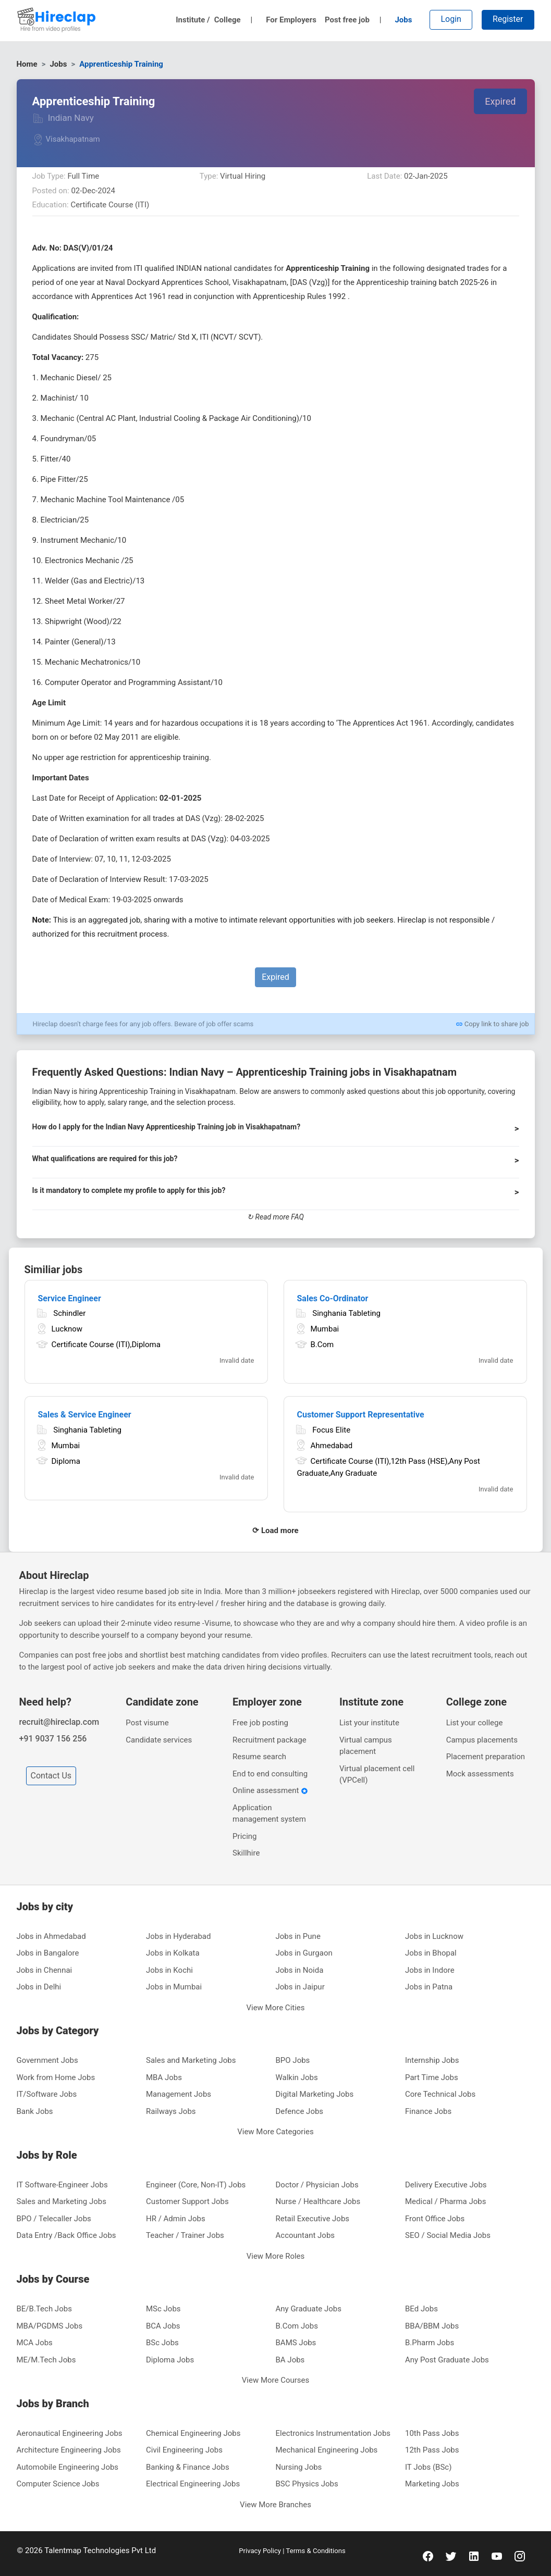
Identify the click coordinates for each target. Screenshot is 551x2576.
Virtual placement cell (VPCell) (377, 1774)
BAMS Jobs (296, 2342)
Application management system (269, 1813)
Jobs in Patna (428, 1987)
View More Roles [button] (276, 2256)
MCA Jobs (35, 2342)
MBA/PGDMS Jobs (50, 2326)
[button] (275, 1131)
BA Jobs (290, 2360)
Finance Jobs (428, 2111)
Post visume (147, 1722)
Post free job (353, 19)
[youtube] (496, 2555)
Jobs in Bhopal (431, 1953)
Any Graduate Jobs (309, 2308)
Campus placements (482, 1740)
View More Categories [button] (275, 2131)
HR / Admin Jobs (175, 2218)
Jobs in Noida (300, 1970)
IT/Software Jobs (47, 2094)
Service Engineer (69, 1298)
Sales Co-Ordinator (333, 1298)
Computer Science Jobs (58, 2483)
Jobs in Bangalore (48, 1953)
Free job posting (260, 1722)
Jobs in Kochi (169, 1970)
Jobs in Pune (298, 1936)
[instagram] (519, 2555)
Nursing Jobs (299, 2467)
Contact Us (51, 1776)
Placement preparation (485, 1756)
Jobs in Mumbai (174, 1987)
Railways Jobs (171, 2111)
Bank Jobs (35, 2111)
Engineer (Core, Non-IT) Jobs (196, 2184)
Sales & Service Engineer (84, 1415)
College (233, 19)
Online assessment (270, 1790)
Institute (193, 19)
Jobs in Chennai (44, 1970)
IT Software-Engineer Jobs (62, 2184)
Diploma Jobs (170, 2360)
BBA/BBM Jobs (432, 2326)
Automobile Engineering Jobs (68, 2467)
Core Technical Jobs (440, 2094)
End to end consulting (270, 1773)
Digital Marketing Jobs (315, 2094)
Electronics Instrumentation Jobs (333, 2433)
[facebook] (428, 2555)
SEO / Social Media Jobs (448, 2235)
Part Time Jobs (431, 2077)
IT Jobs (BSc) (428, 2467)
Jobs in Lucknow (434, 1936)
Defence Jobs (300, 2111)
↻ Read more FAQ (275, 1217)
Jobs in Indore (430, 1970)
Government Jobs (47, 2060)
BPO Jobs (293, 2060)
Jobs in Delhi (39, 1987)
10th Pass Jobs (432, 2433)
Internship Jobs (432, 2060)
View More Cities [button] (275, 2007)
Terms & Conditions (315, 2551)
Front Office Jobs (434, 2218)
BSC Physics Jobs (307, 2483)
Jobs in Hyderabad (178, 1936)
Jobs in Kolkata (173, 1953)
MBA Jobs (164, 2077)
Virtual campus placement (365, 1746)
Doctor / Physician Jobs (317, 2184)
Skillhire (246, 1853)
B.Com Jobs (297, 2326)
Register (508, 19)
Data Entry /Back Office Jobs (66, 2235)
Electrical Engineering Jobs (193, 2483)
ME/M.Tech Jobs (46, 2360)
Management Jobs (178, 2094)
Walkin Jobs (297, 2077)
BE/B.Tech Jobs (44, 2308)
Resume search (259, 1756)
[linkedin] (473, 2555)
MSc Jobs (163, 2308)
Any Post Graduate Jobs (447, 2360)
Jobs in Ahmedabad (51, 1936)
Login (450, 19)
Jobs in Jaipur (300, 1987)
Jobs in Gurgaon (304, 1953)
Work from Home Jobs (56, 2077)
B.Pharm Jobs (429, 2342)
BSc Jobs (162, 2342)
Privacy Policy (261, 2551)
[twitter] (450, 2555)
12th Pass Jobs (432, 2450)
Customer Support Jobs (187, 2201)
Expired (500, 101)
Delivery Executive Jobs (446, 2184)
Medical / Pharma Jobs (445, 2201)
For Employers (291, 19)
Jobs (403, 19)
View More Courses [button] (276, 2380)
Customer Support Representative (360, 1415)
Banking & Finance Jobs (187, 2467)
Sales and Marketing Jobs (191, 2060)
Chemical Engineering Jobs (193, 2433)
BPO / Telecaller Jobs (54, 2218)
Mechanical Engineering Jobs (327, 2450)
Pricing (244, 1836)
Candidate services (159, 1740)
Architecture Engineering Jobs (69, 2450)
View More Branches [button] (275, 2504)
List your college (474, 1722)
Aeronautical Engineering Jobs (70, 2433)
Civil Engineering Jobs (184, 2450)
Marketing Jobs (432, 2483)
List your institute (369, 1722)
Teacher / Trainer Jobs (185, 2235)
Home (27, 64)
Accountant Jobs (305, 2235)
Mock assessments (480, 1773)
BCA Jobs (163, 2326)
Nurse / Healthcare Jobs (318, 2201)
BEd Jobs (421, 2308)
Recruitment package (269, 1740)
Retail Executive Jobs (313, 2218)
